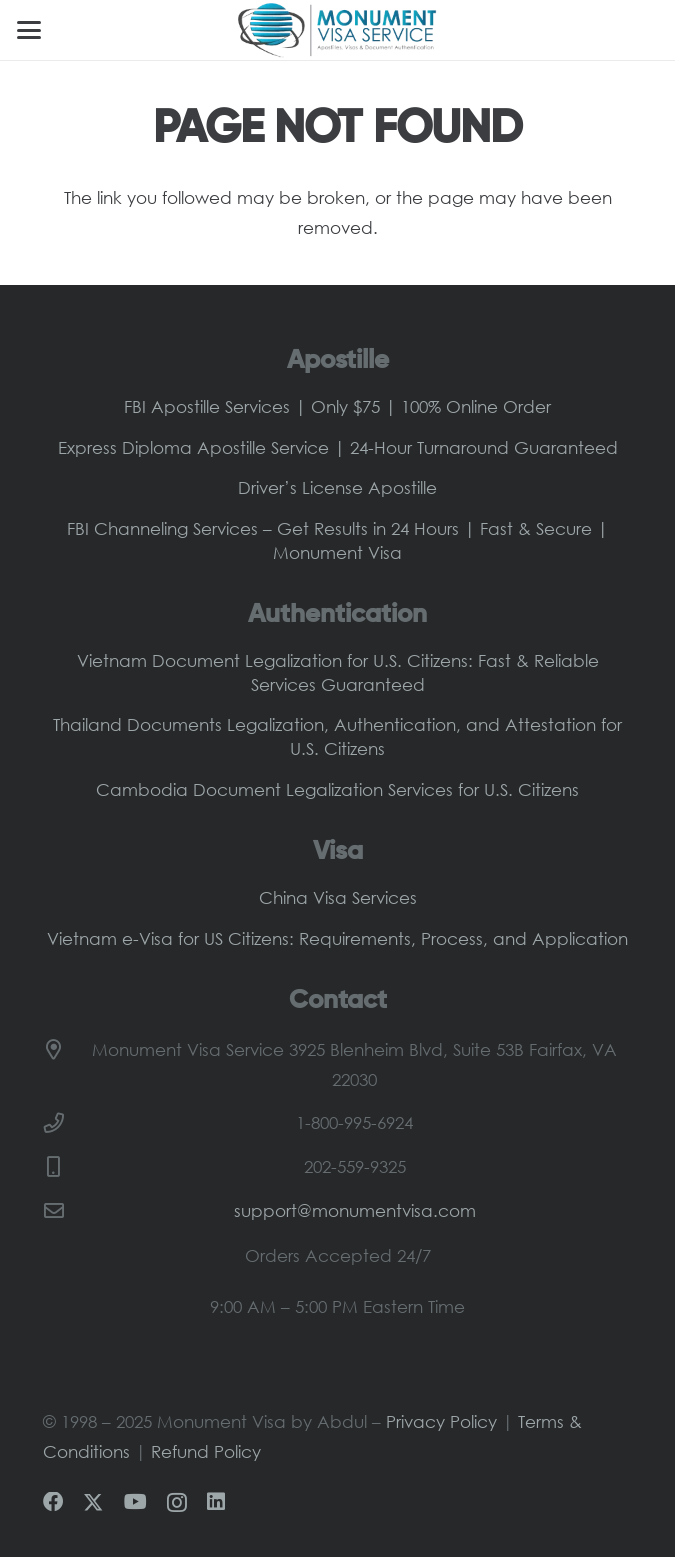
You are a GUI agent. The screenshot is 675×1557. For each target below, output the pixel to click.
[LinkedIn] (216, 1502)
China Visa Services (338, 897)
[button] (28, 30)
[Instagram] (177, 1503)
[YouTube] (135, 1502)
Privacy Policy (441, 1421)
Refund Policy (206, 1451)
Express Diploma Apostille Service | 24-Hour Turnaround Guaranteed (338, 447)
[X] (93, 1503)
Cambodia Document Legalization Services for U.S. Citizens (337, 789)
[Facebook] (53, 1502)
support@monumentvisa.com (355, 1210)
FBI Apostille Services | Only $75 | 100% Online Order (337, 406)
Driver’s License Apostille (337, 487)
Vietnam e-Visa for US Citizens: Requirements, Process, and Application (337, 938)
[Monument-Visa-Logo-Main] (337, 30)
